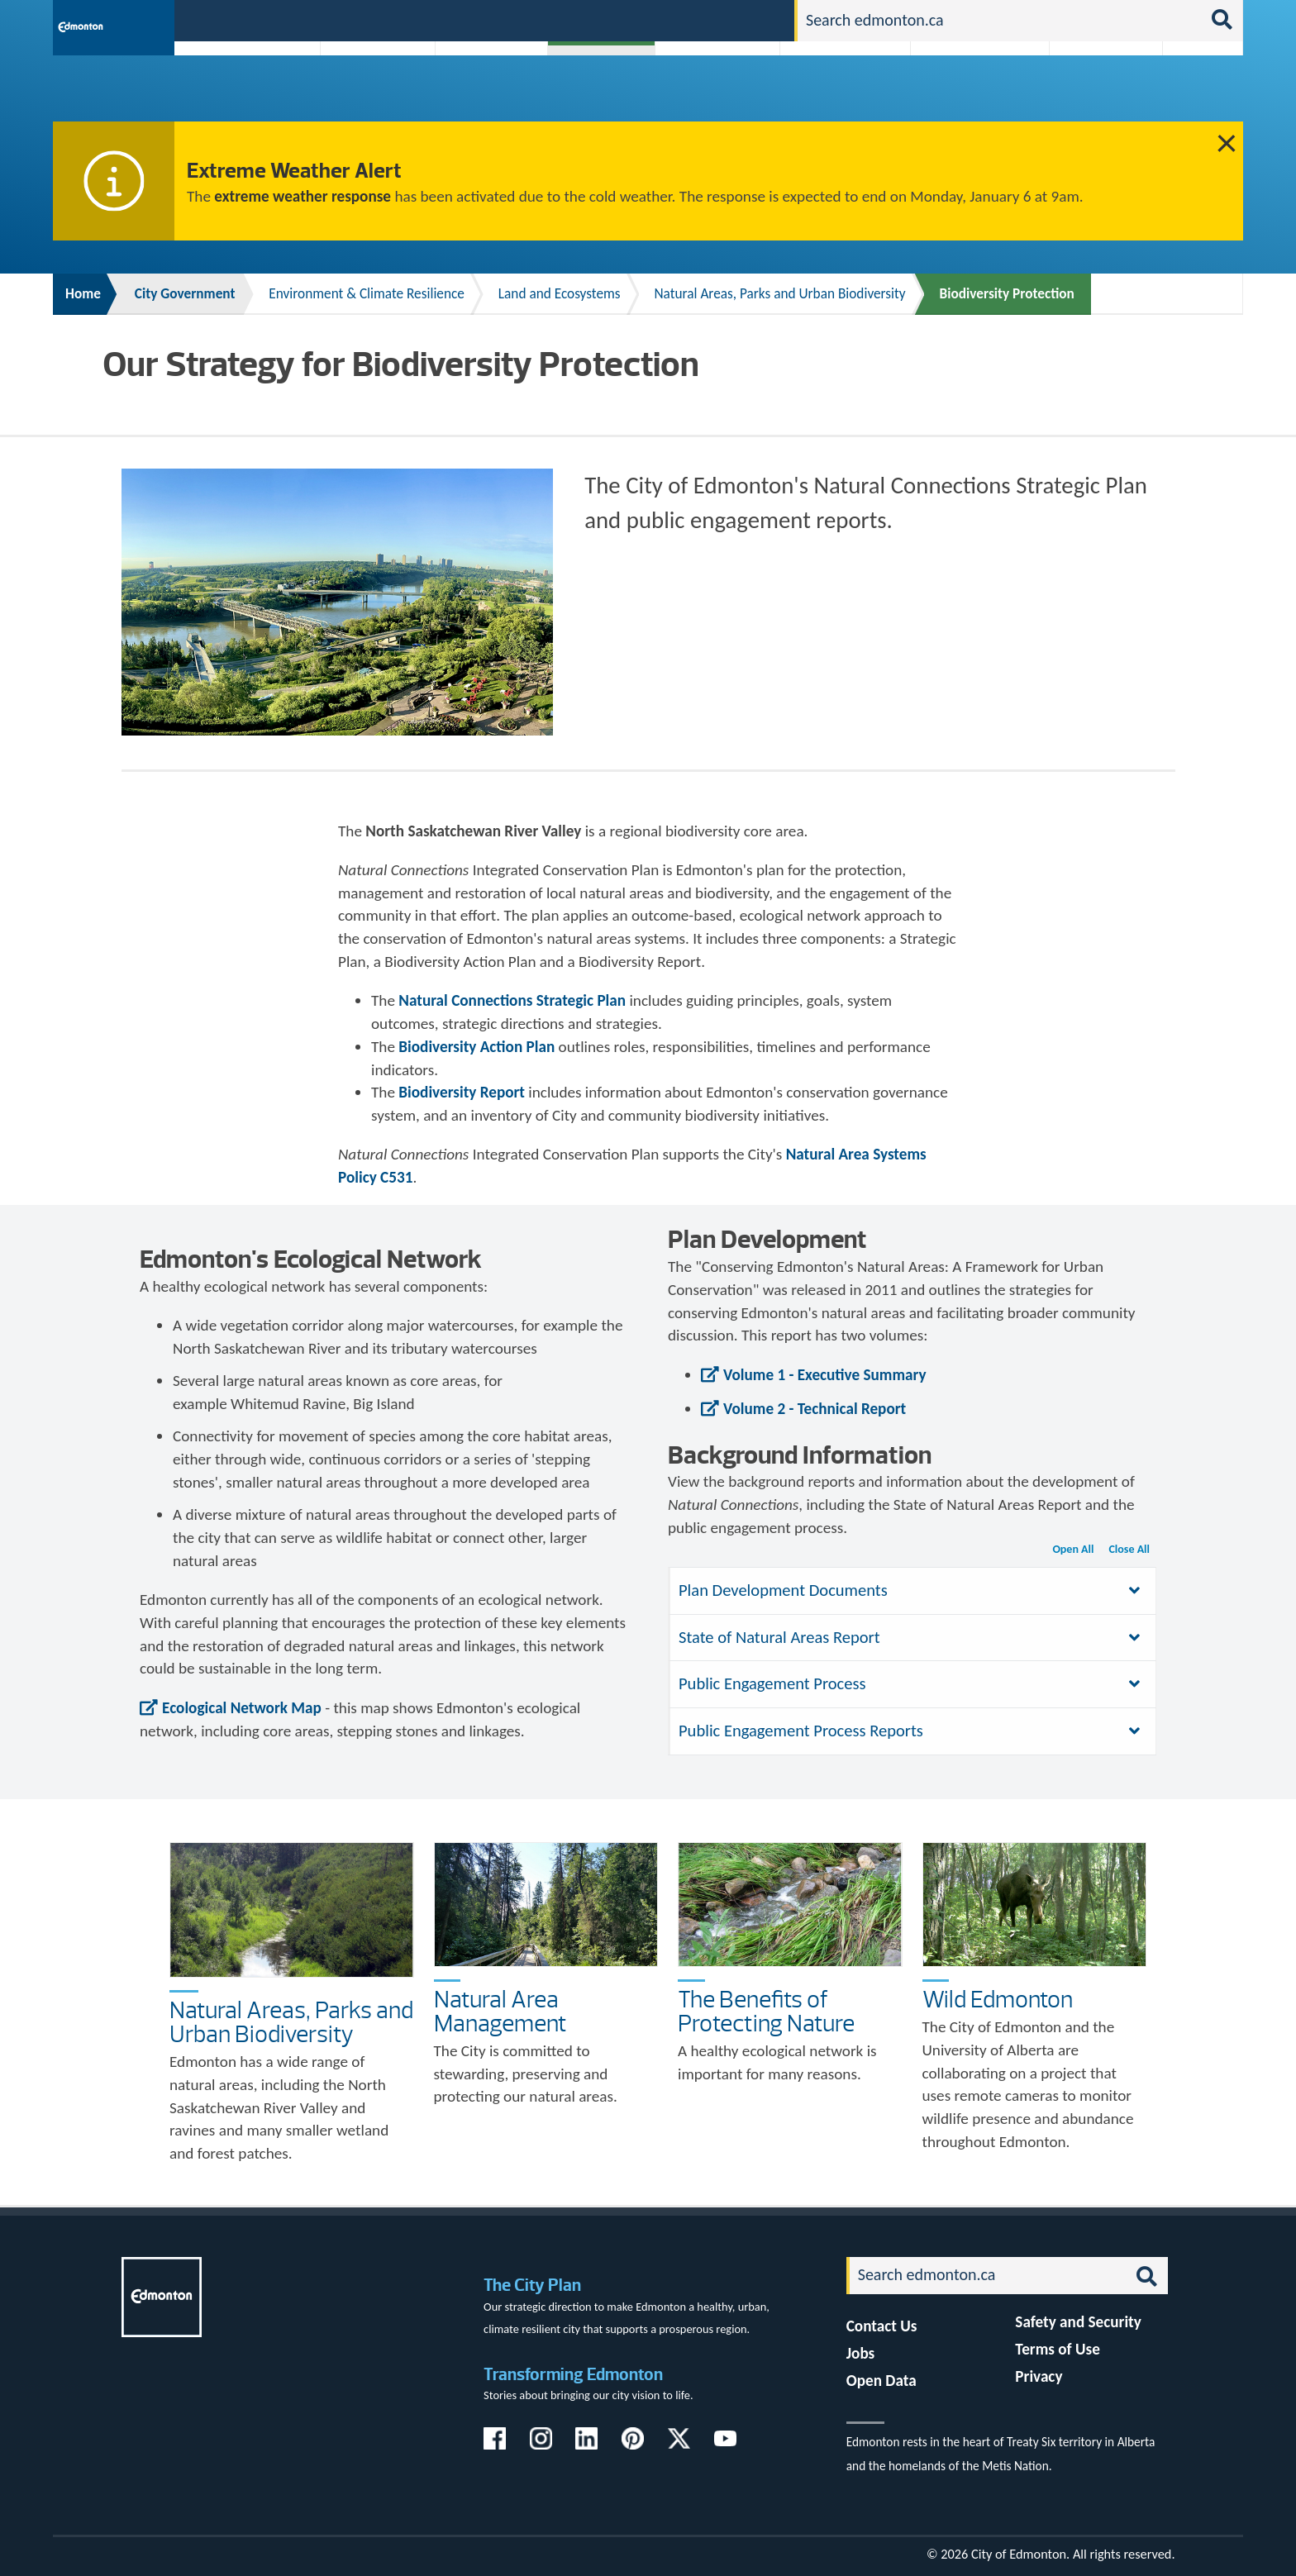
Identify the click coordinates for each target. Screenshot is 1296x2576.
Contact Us (881, 2326)
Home (83, 293)
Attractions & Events (372, 93)
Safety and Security (1078, 2321)
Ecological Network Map (242, 1707)
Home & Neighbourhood (968, 93)
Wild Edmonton (997, 1999)
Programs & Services (1097, 93)
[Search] (999, 20)
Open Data (881, 2380)
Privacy (1038, 2376)
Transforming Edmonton (573, 2374)
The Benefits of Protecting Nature (766, 2011)
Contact (752, 19)
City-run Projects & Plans (721, 93)
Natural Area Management (500, 2011)
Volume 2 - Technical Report (814, 1408)
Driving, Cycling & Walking (843, 93)
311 (653, 19)
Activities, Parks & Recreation (238, 93)
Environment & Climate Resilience (367, 293)
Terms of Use (1057, 2349)
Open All (1073, 1549)
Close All (1129, 1549)
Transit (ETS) (1197, 93)
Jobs (696, 19)
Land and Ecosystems (559, 293)
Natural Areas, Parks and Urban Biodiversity (779, 293)
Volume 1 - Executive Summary (825, 1374)
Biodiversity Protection (1007, 293)
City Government (598, 93)
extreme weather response (302, 196)
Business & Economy (480, 93)
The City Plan (532, 2284)
